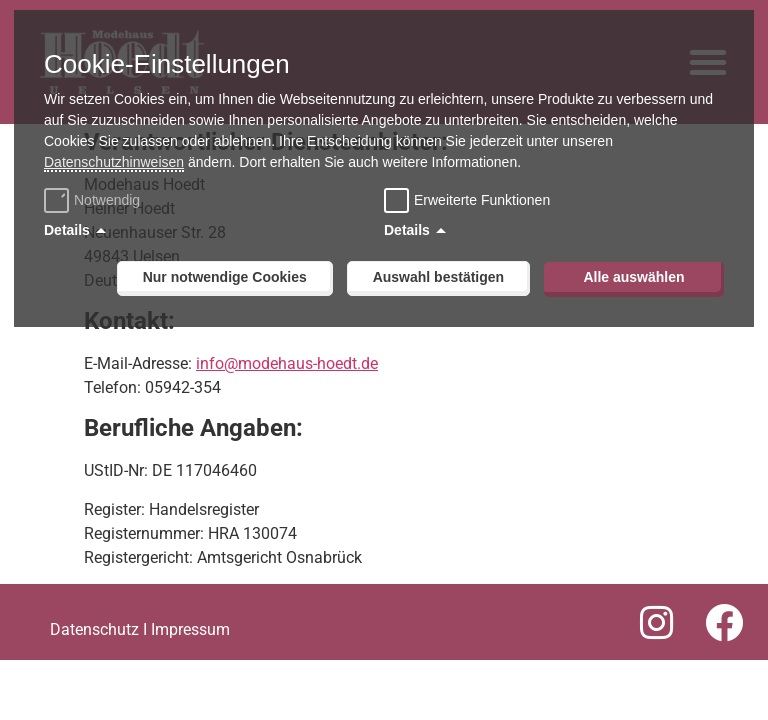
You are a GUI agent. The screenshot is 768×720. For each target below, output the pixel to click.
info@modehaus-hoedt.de (287, 367)
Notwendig (94, 200)
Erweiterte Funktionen (482, 200)
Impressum (190, 633)
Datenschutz (94, 633)
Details (67, 230)
